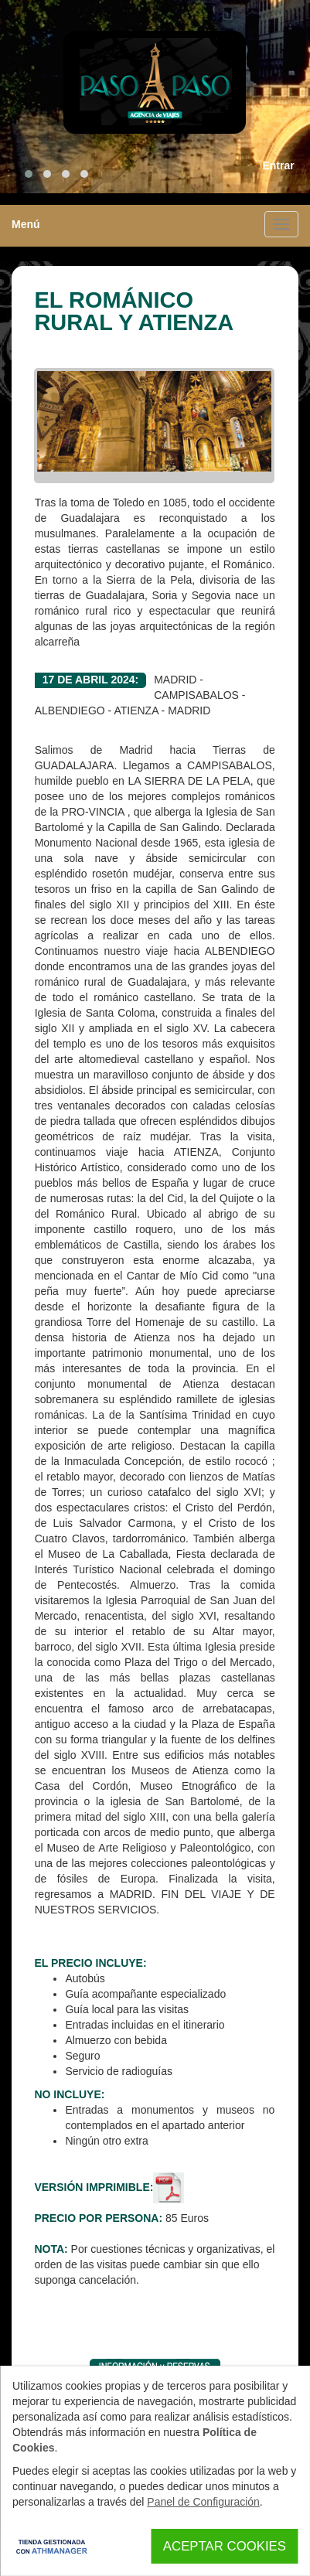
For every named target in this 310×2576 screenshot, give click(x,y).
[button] (28, 174)
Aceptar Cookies (224, 2546)
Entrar (278, 165)
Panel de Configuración (203, 2502)
